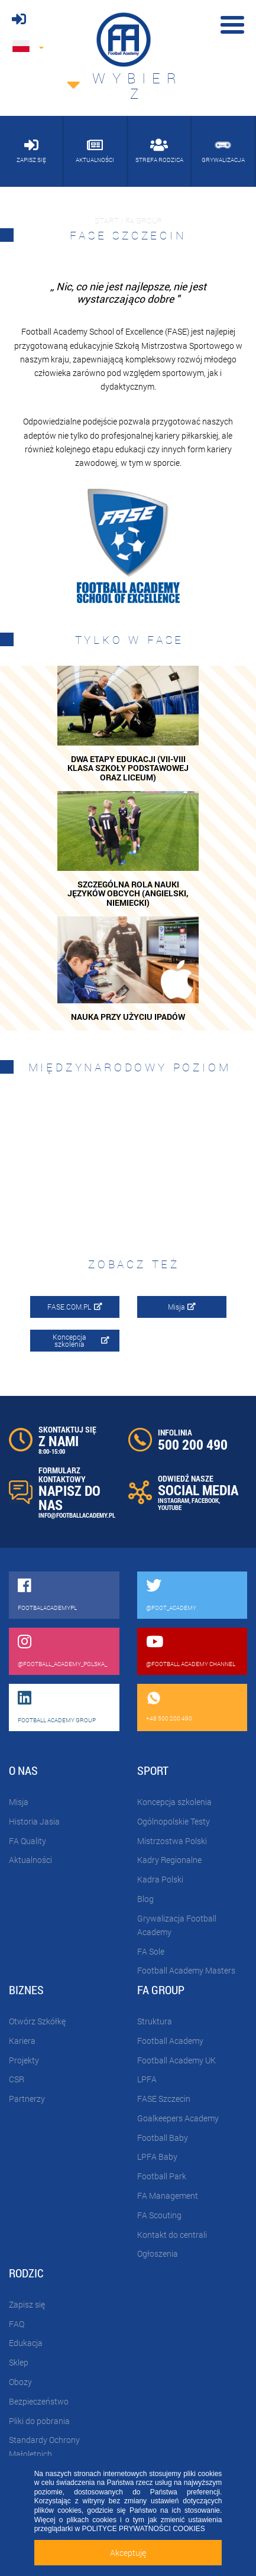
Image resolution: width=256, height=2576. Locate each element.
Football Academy (170, 2040)
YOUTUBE (170, 1507)
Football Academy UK (176, 2060)
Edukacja (26, 2342)
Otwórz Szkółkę (37, 2021)
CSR (16, 2079)
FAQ (16, 2323)
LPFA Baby (157, 2156)
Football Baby (162, 2137)
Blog (145, 1898)
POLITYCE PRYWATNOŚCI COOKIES (143, 2529)
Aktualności (30, 1859)
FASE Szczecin (163, 2098)
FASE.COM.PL (74, 1306)
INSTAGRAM (173, 1500)
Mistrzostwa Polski (172, 1840)
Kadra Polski (160, 1879)
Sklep (18, 2362)
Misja (182, 1306)
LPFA (147, 2079)
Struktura (154, 2021)
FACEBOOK (205, 1500)
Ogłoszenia (157, 2253)
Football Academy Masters (186, 1970)
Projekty (24, 2060)
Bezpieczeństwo (39, 2401)
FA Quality (27, 1840)
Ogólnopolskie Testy (173, 1821)
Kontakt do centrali (172, 2234)
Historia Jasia (34, 1821)
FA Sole (150, 1951)
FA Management (167, 2195)
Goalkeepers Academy (178, 2118)
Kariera (22, 2040)
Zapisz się (27, 2304)
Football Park (161, 2176)
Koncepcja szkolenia (81, 1340)
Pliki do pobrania (39, 2420)
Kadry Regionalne (169, 1859)
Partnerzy (27, 2098)
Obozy (20, 2381)
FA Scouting (159, 2215)
